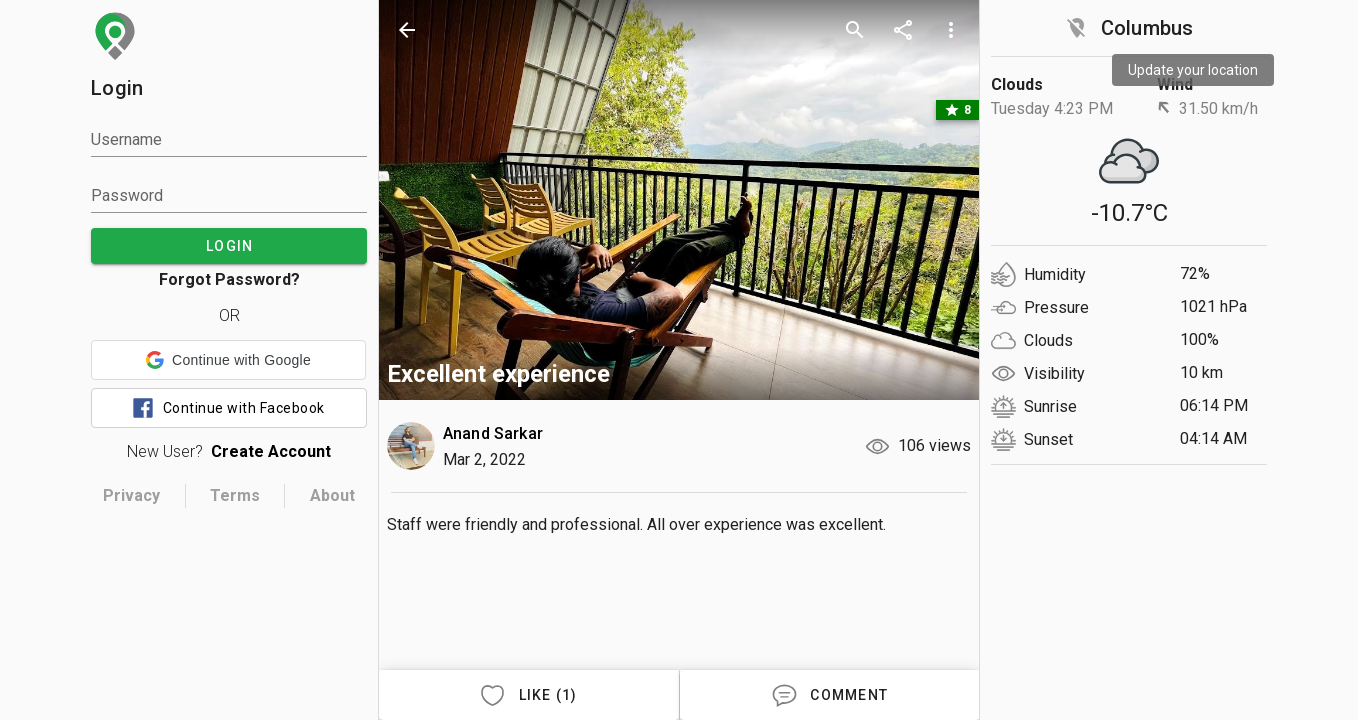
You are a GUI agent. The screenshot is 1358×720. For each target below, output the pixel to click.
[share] (903, 30)
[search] (855, 30)
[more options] (951, 30)
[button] (228, 360)
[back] (407, 30)
